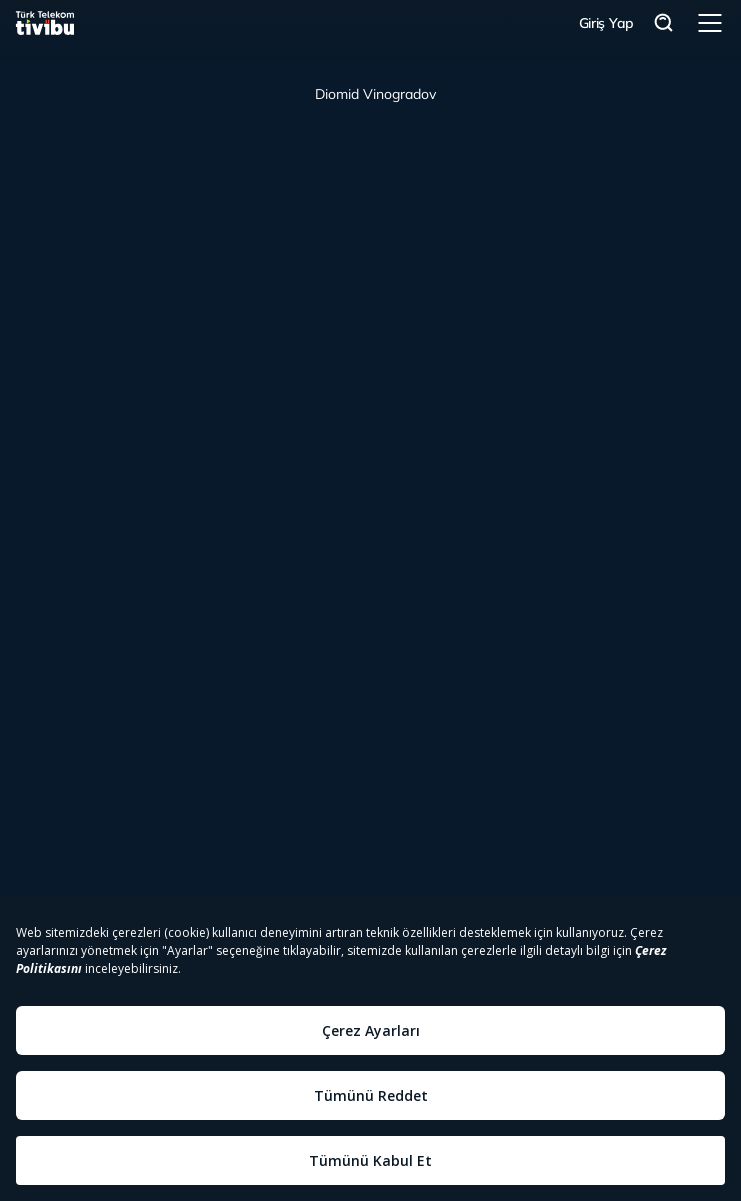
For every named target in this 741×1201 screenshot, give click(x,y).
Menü (710, 23)
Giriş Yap (606, 23)
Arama (664, 23)
